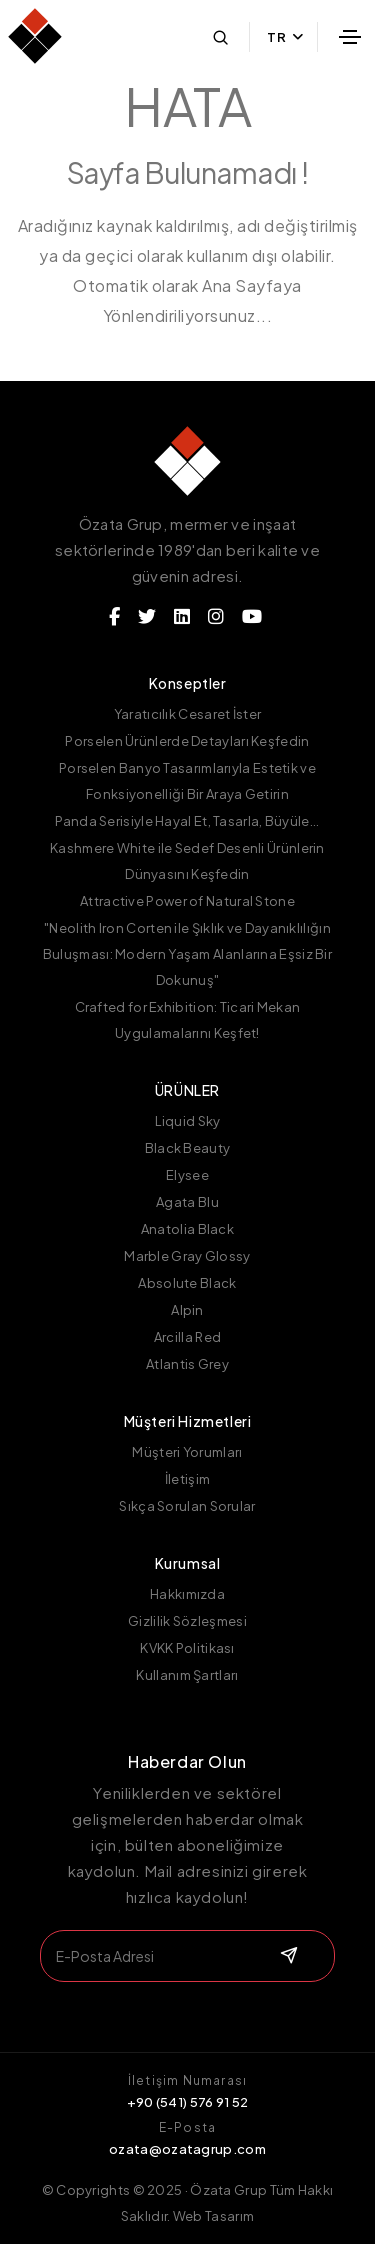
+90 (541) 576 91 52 (188, 2102)
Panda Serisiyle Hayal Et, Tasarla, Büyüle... (187, 821)
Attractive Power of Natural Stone (187, 901)
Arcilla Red (187, 1337)
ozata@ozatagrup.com (187, 2149)
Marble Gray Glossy (187, 1256)
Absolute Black (187, 1283)
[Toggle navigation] (350, 37)
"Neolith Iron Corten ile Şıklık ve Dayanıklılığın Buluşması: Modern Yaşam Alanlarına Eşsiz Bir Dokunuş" (187, 954)
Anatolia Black (187, 1229)
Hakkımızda (187, 1594)
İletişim (187, 1479)
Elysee (187, 1175)
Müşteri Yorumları (187, 1452)
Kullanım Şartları (187, 1675)
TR (285, 37)
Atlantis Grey (187, 1364)
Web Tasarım (213, 2216)
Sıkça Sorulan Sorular (187, 1506)
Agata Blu (187, 1202)
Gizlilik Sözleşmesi (187, 1621)
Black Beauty (188, 1148)
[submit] (286, 1956)
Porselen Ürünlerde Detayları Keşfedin (187, 741)
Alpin (187, 1310)
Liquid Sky (188, 1121)
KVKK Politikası (187, 1648)
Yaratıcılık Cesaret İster (188, 714)
